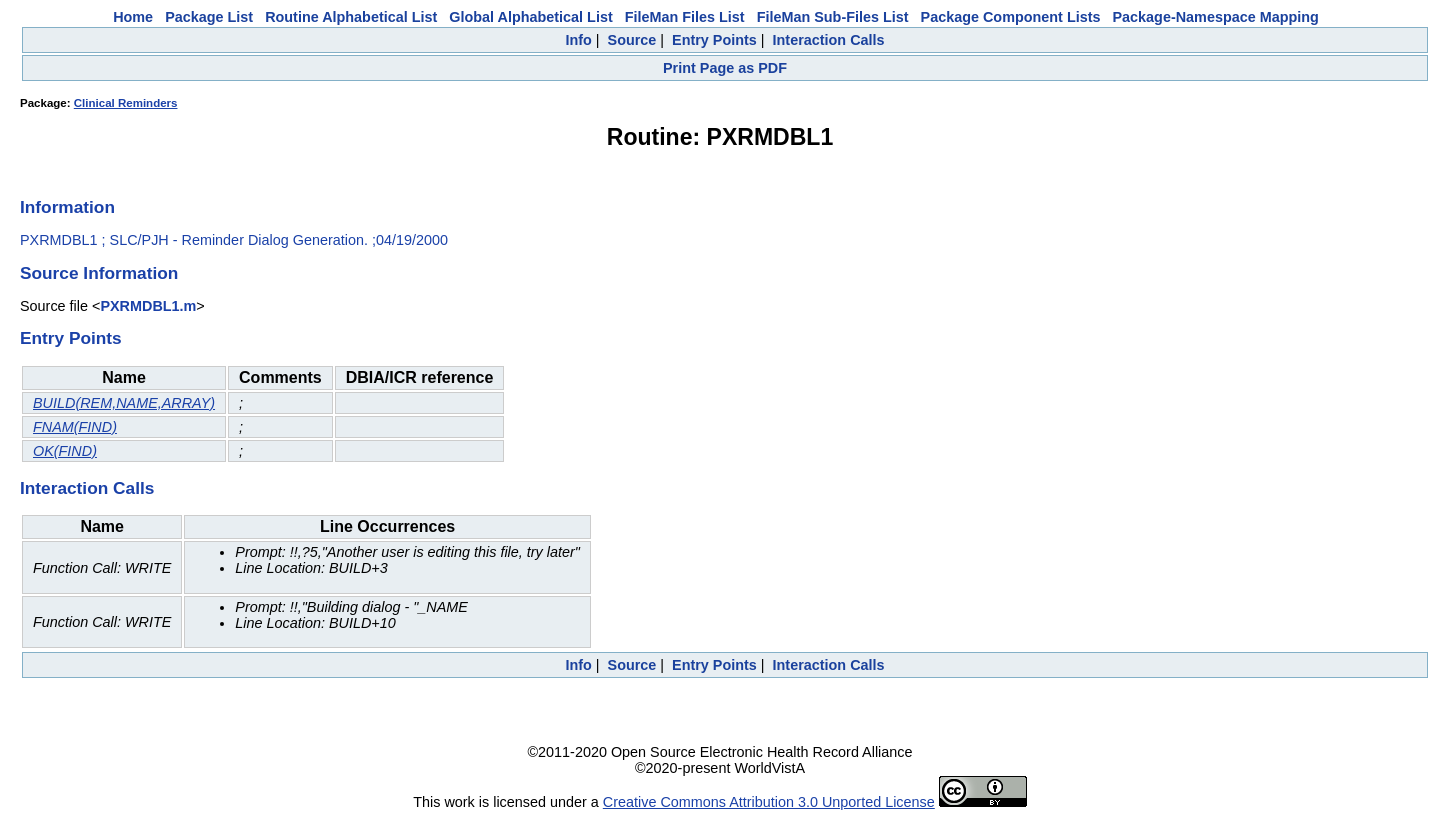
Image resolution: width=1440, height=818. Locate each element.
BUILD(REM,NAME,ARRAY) (124, 403)
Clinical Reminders (126, 103)
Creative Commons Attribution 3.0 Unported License (769, 802)
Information (67, 207)
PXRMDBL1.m (148, 306)
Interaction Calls (829, 40)
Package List (209, 17)
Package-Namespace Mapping (1216, 17)
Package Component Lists (1011, 17)
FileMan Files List (685, 17)
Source (632, 40)
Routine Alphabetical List (351, 17)
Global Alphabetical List (530, 17)
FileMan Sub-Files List (833, 17)
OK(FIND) (65, 451)
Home (133, 17)
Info (578, 40)
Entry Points (714, 40)
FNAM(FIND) (75, 427)
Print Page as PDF (725, 68)
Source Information (99, 273)
